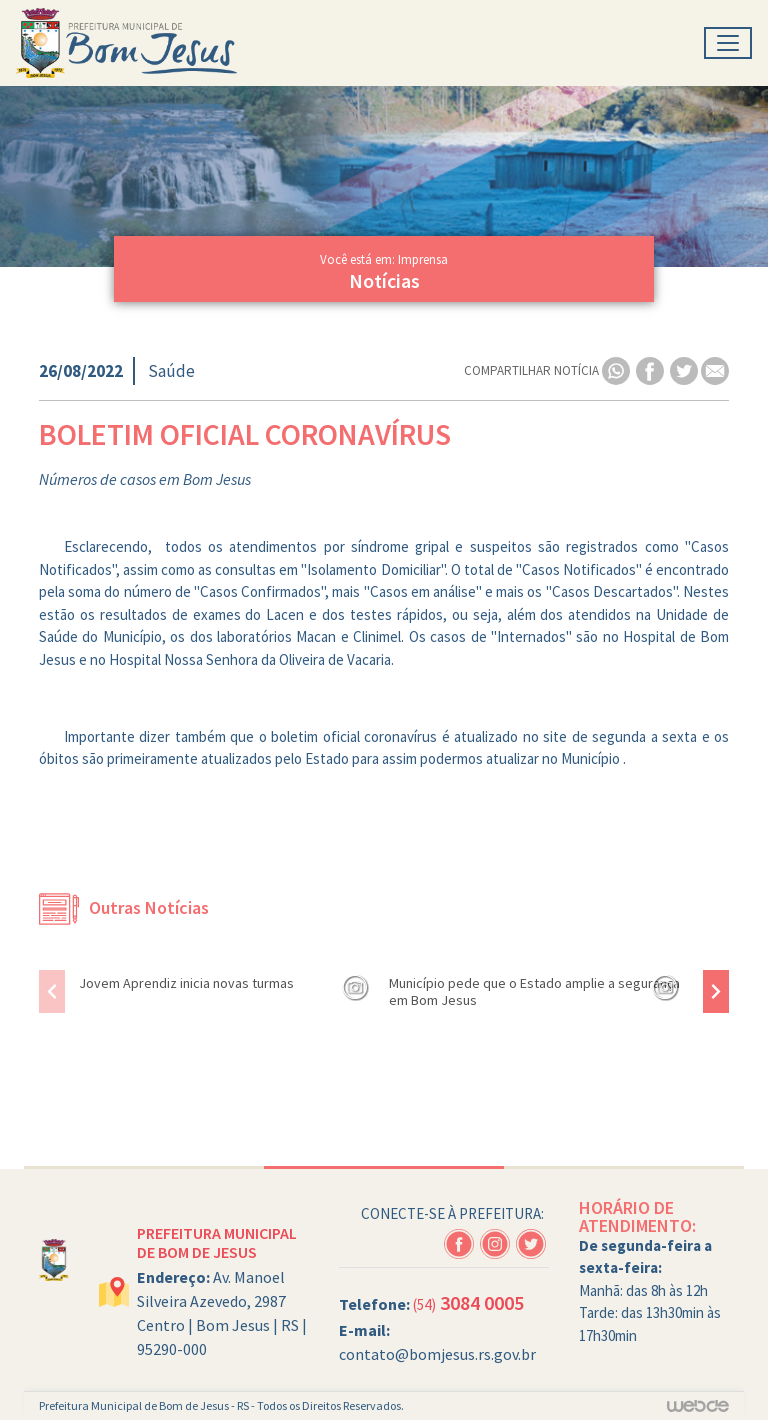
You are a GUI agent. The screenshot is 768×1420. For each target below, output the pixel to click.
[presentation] (52, 991)
